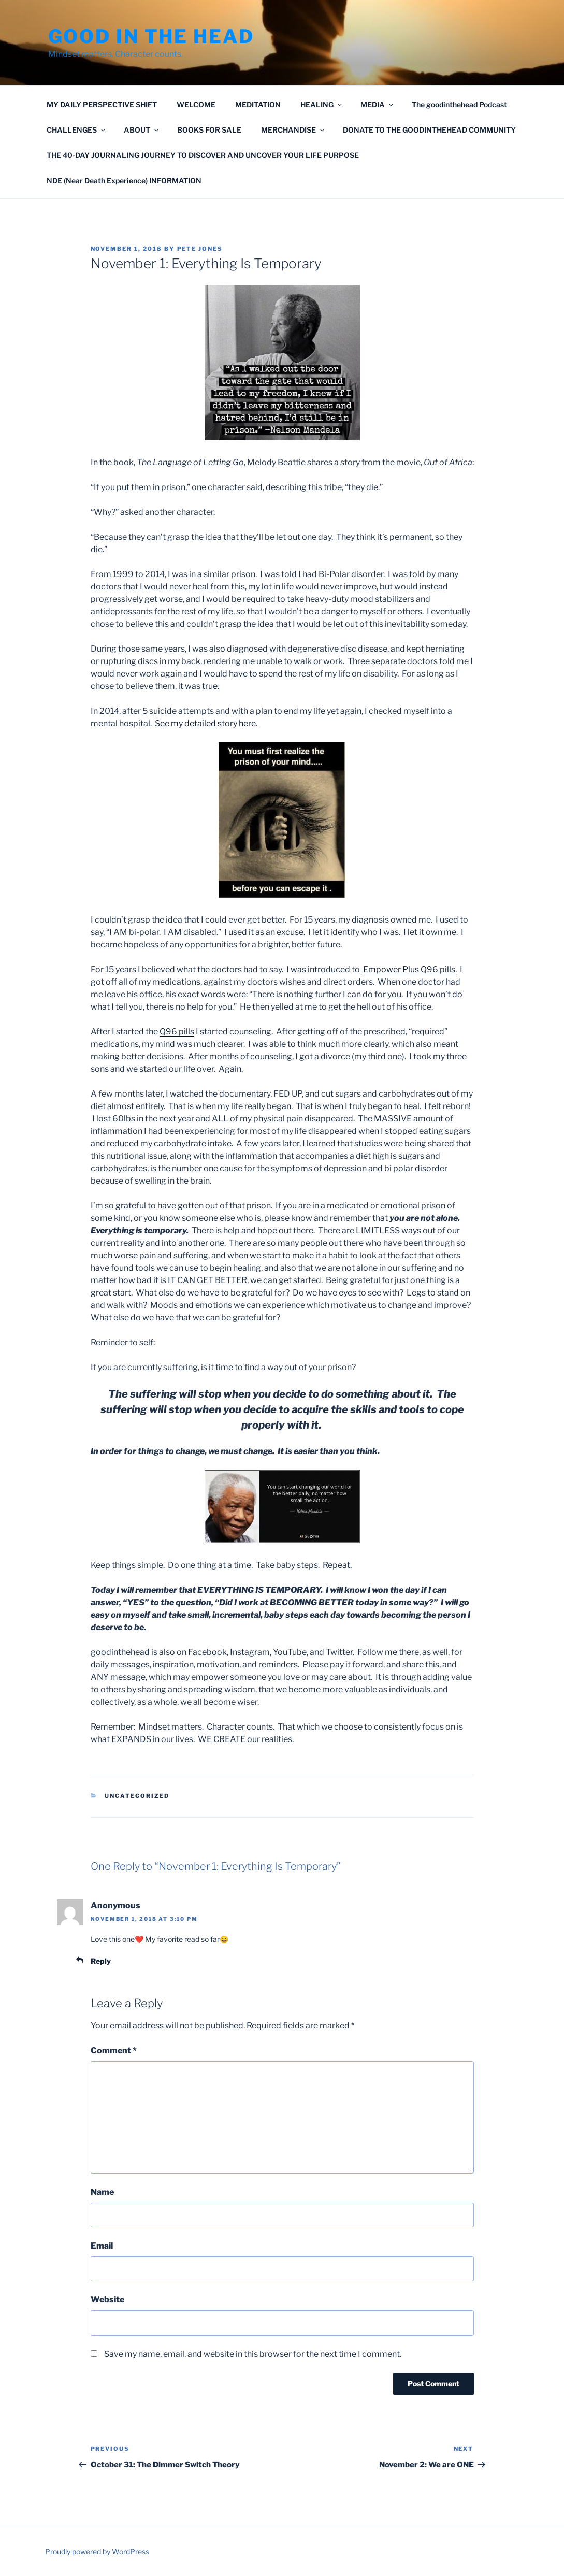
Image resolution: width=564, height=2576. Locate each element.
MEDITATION (258, 104)
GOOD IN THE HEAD (151, 36)
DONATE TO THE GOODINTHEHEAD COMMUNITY (429, 129)
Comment (114, 2050)
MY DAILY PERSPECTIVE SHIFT (102, 104)
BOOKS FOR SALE (209, 129)
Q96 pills (177, 1032)
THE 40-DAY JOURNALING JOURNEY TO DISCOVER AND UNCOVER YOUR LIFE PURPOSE (203, 155)
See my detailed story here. (206, 723)
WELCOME (196, 104)
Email (102, 2246)
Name (102, 2192)
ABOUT (142, 129)
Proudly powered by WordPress (97, 2551)
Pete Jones (200, 248)
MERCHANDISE (293, 129)
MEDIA (377, 104)
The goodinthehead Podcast (459, 104)
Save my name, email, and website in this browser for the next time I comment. (252, 2354)
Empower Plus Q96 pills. (409, 969)
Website (107, 2300)
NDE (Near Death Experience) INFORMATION (124, 180)
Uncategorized (137, 1796)
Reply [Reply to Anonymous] (101, 1960)
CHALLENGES (77, 129)
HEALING (321, 104)
